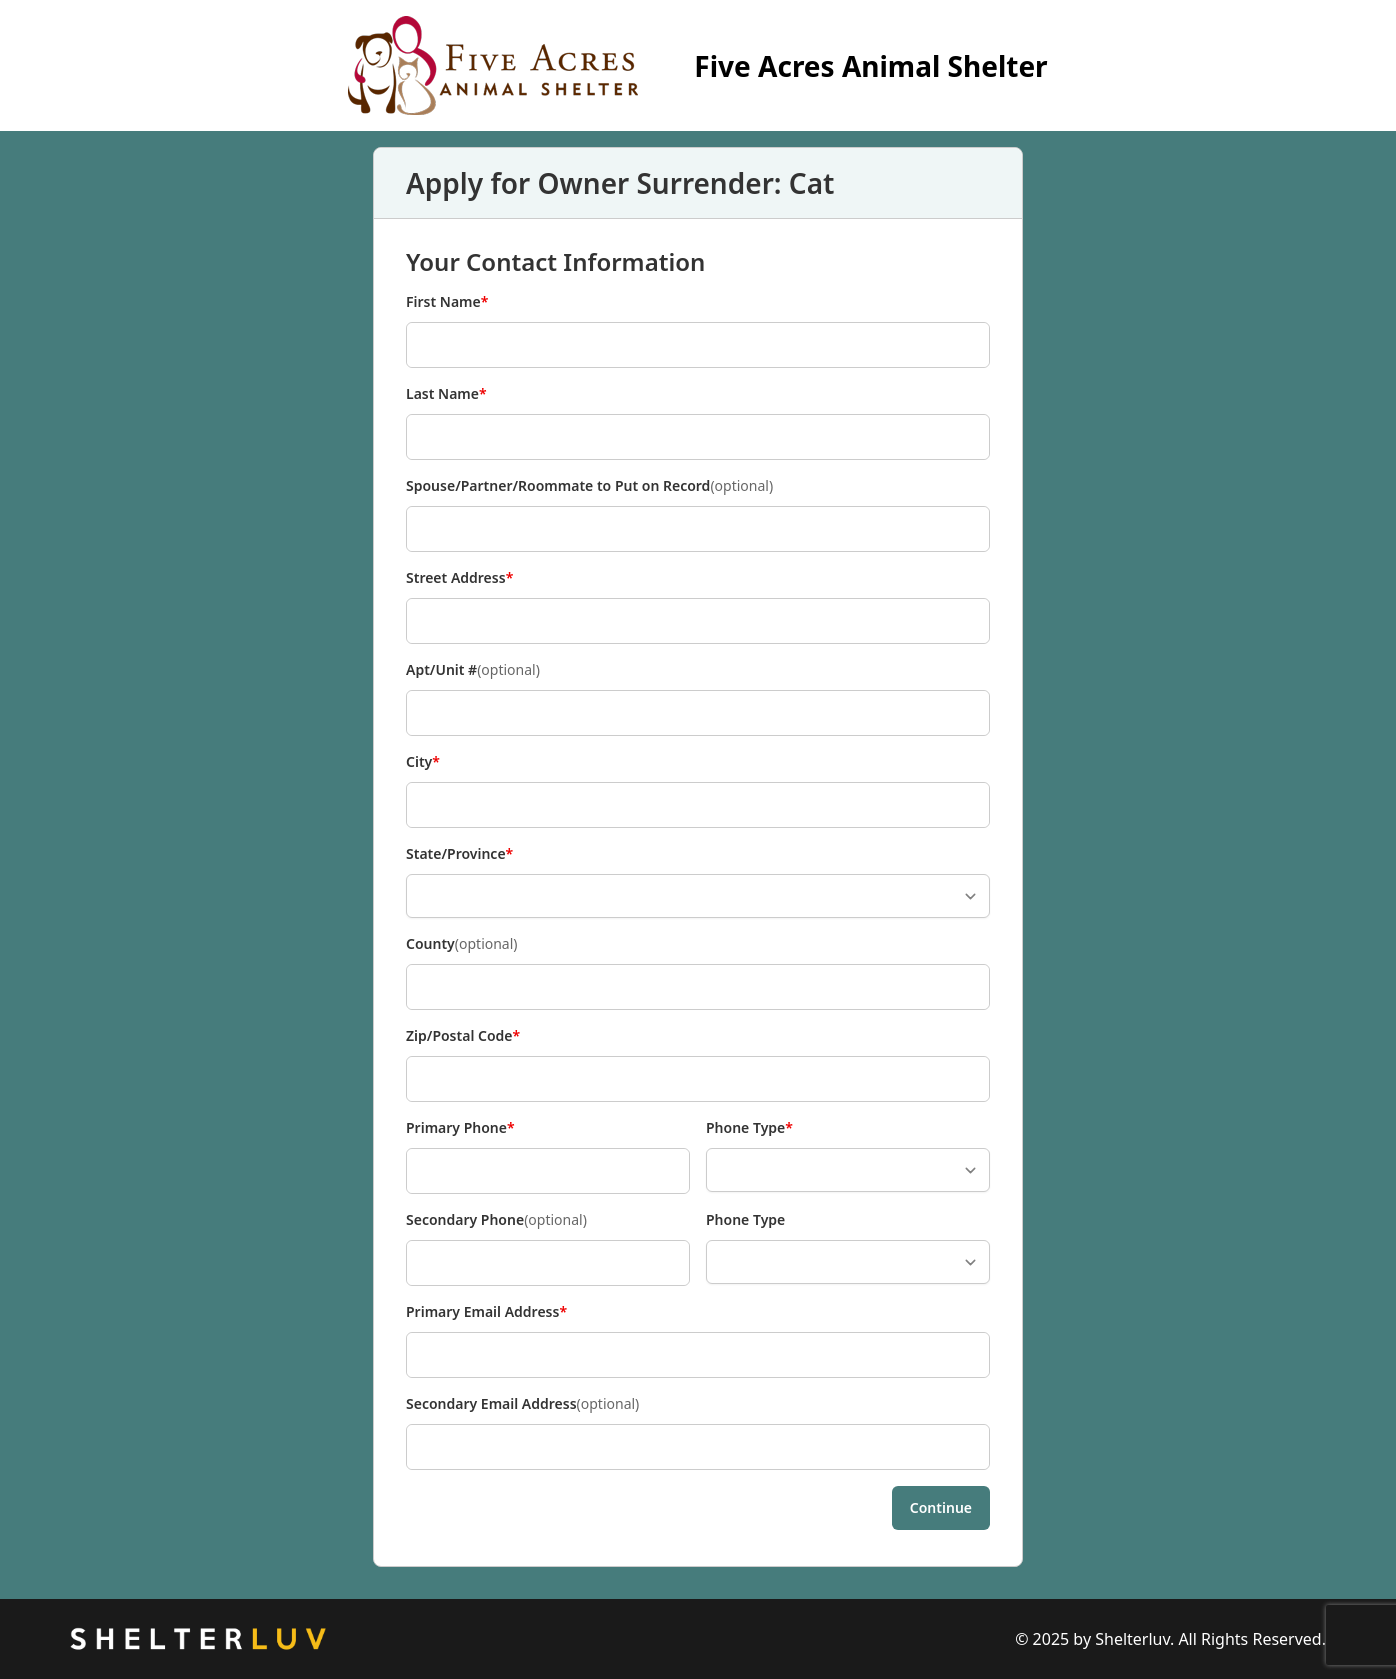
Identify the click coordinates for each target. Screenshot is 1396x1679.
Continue (941, 1507)
